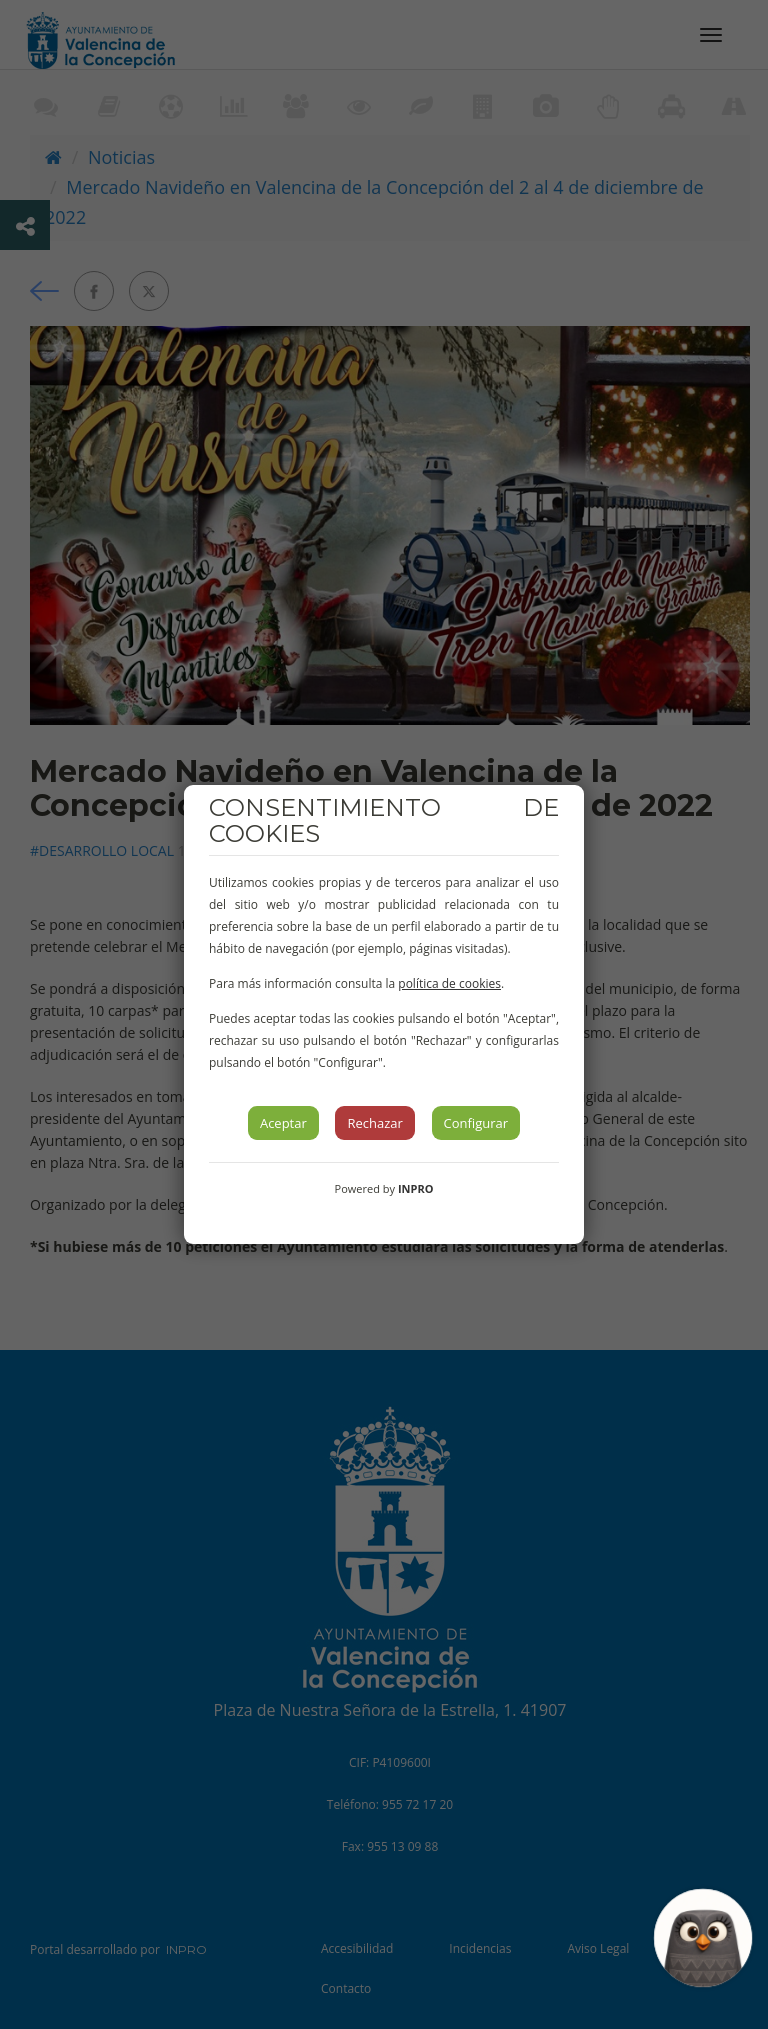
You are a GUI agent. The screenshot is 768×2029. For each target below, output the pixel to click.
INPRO (416, 1188)
